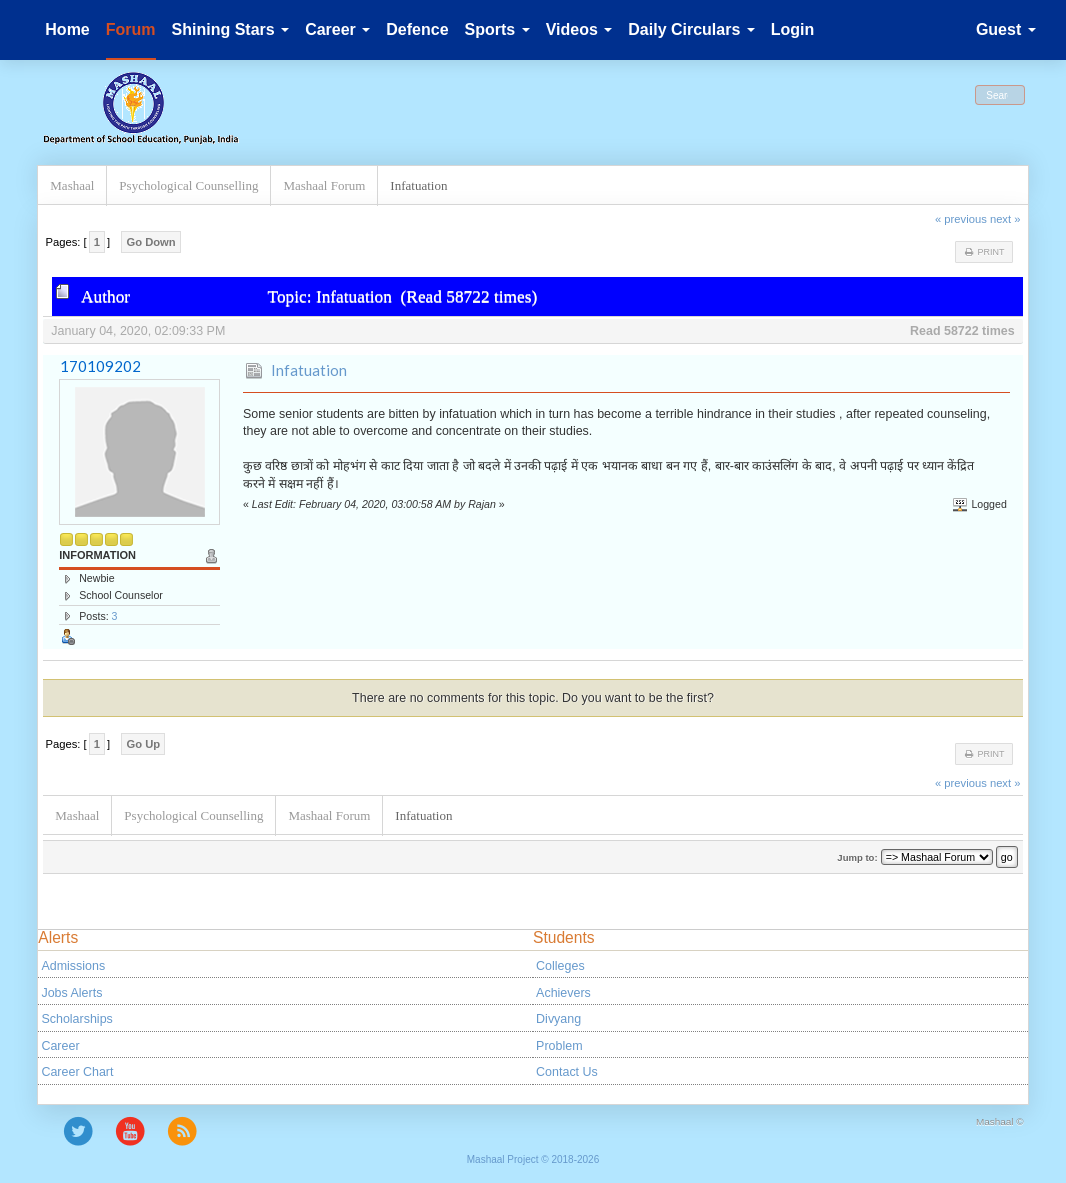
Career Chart (77, 1072)
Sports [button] (497, 29)
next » (1005, 219)
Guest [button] (1006, 29)
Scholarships (76, 1019)
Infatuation (309, 370)
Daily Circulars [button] (691, 29)
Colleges (560, 966)
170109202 (100, 366)
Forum (131, 29)
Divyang (558, 1019)
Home (67, 29)
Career (60, 1046)
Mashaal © (1000, 1121)
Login (793, 29)
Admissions (73, 966)
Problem (559, 1046)
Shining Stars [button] (231, 29)
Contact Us (567, 1072)
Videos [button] (579, 29)
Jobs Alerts (71, 993)
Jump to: (857, 857)
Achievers (563, 993)
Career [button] (337, 29)
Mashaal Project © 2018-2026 (533, 1159)
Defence (417, 29)
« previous (961, 219)
